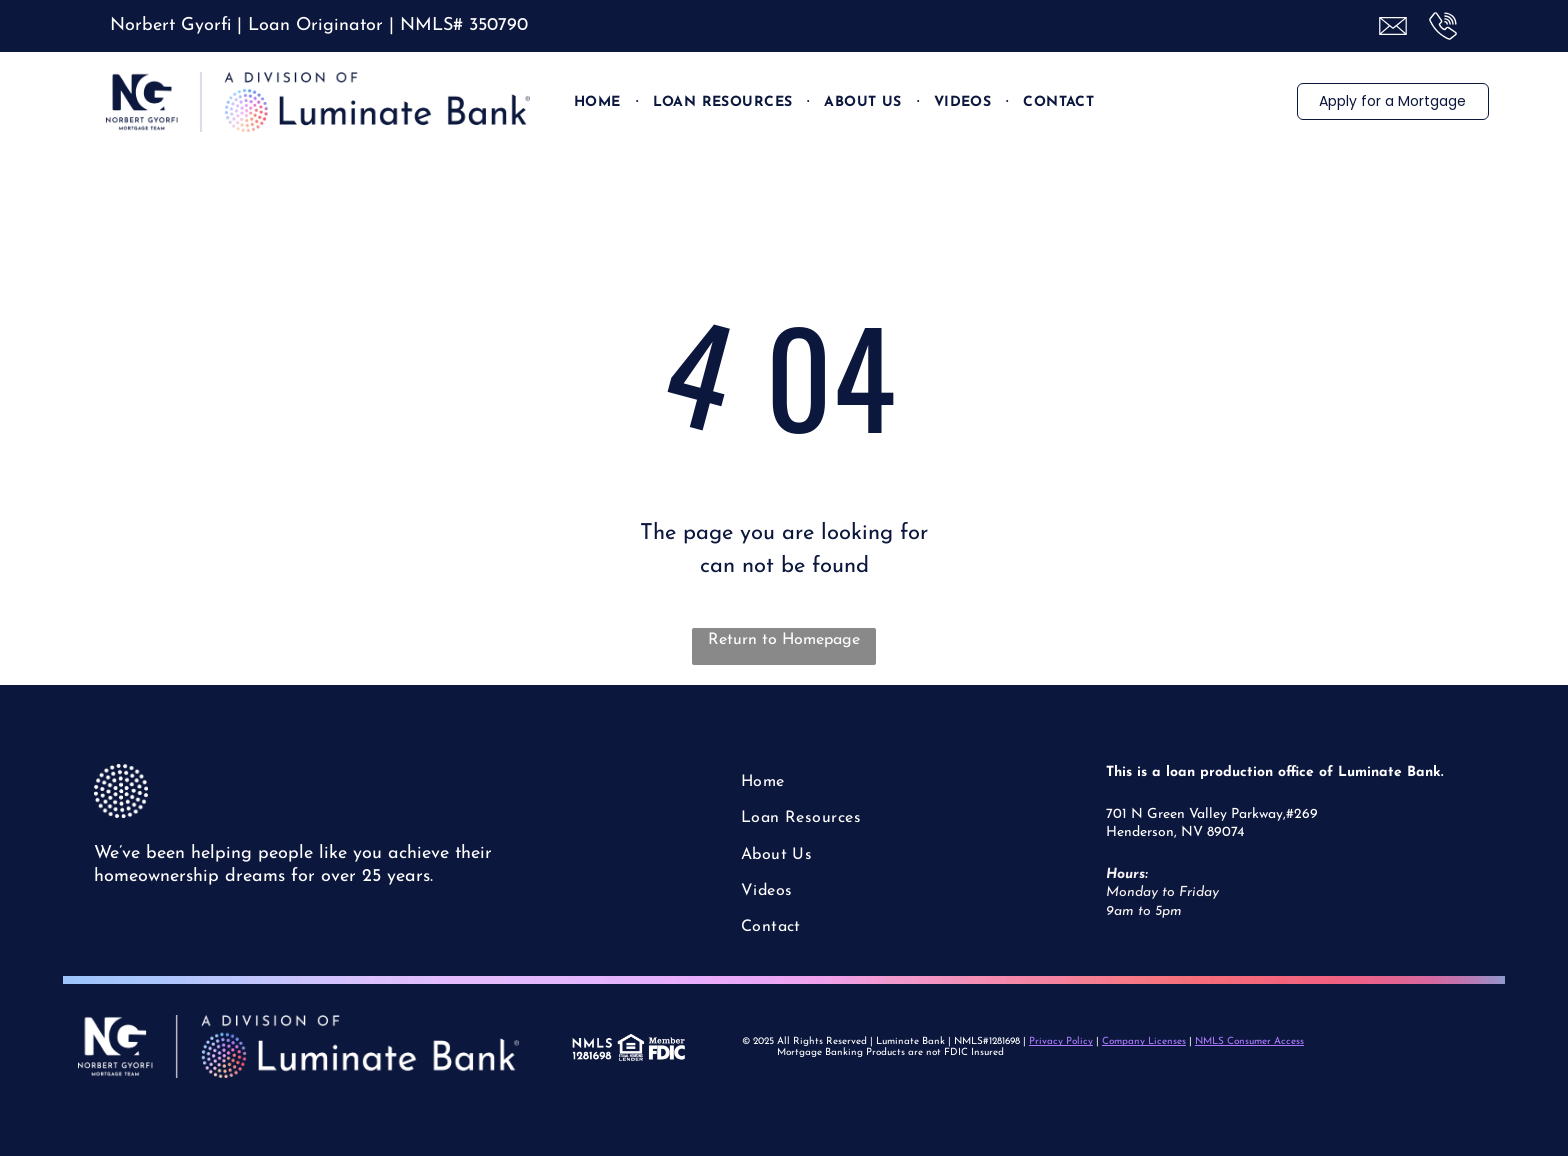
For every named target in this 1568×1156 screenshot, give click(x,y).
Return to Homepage (784, 640)
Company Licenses (1144, 1041)
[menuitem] (598, 102)
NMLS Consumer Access (1249, 1041)
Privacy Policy (1061, 1041)
